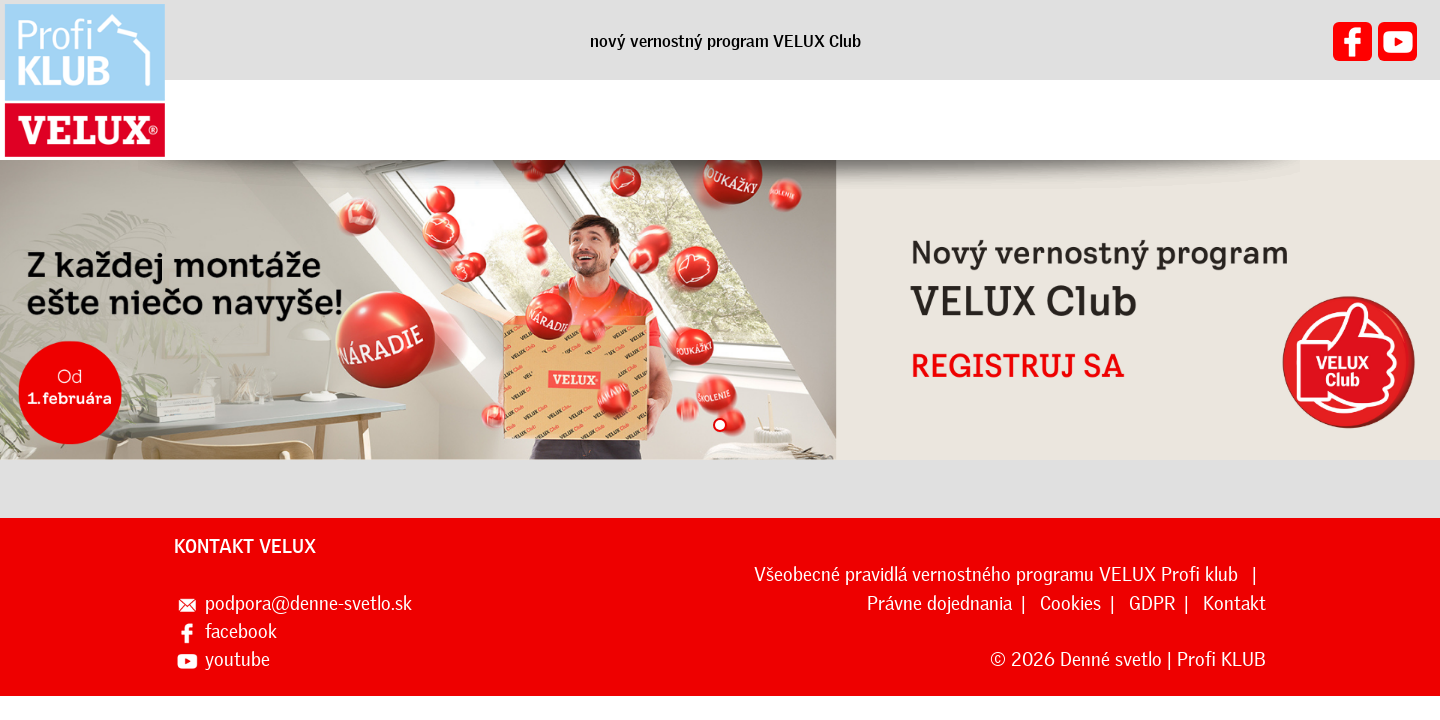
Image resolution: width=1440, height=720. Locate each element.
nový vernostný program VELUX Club (725, 41)
